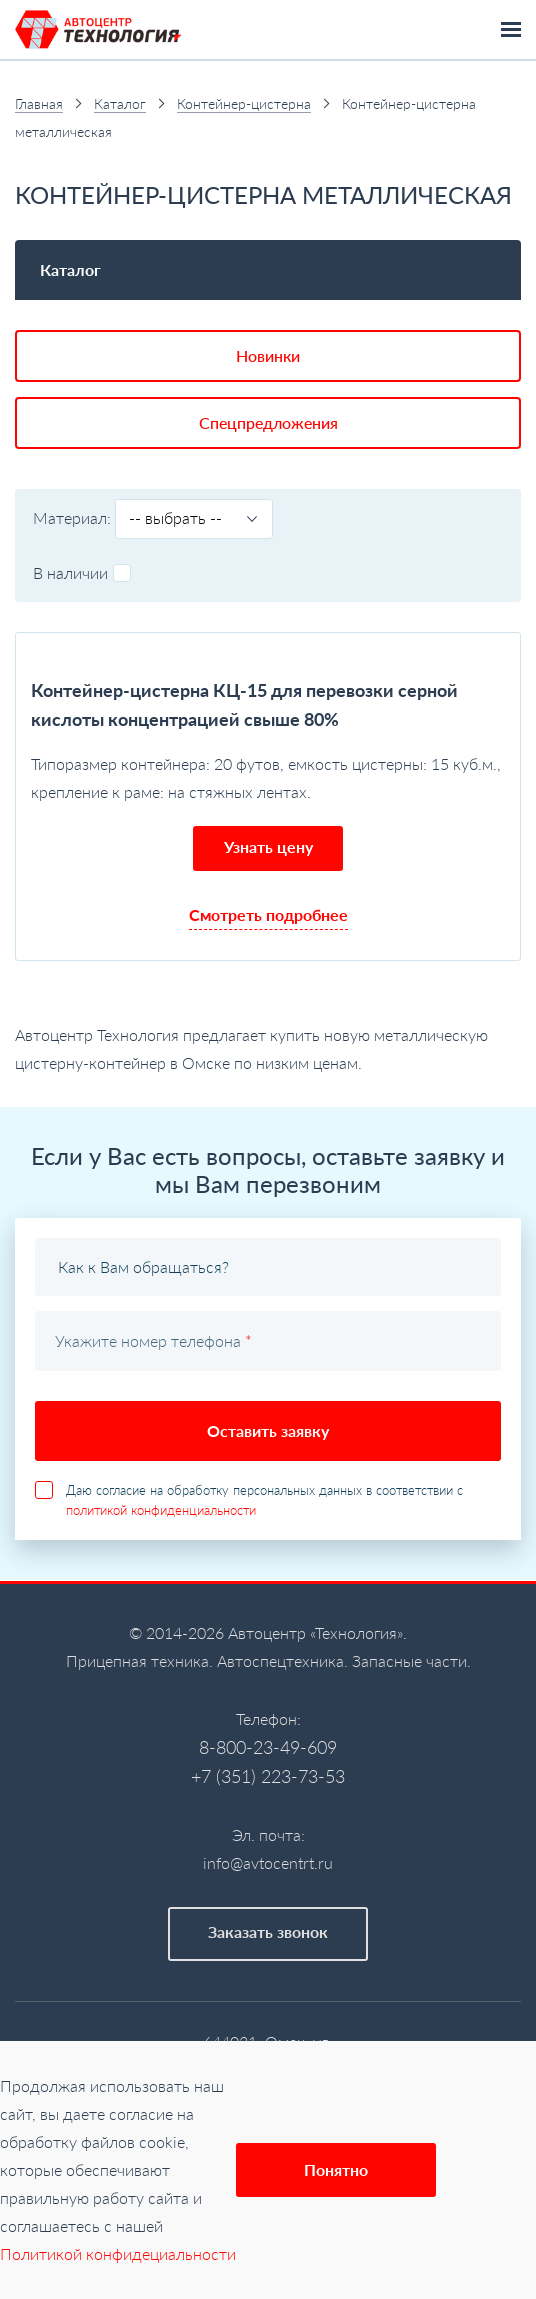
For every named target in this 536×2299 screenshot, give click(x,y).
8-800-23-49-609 (268, 1747)
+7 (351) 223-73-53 (268, 1776)
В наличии (82, 572)
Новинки (268, 355)
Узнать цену (268, 846)
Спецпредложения (268, 422)
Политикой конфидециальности (118, 2253)
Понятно (336, 2169)
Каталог (120, 103)
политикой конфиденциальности (161, 1510)
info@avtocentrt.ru (268, 1862)
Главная (39, 103)
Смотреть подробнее (268, 914)
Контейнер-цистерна (244, 103)
